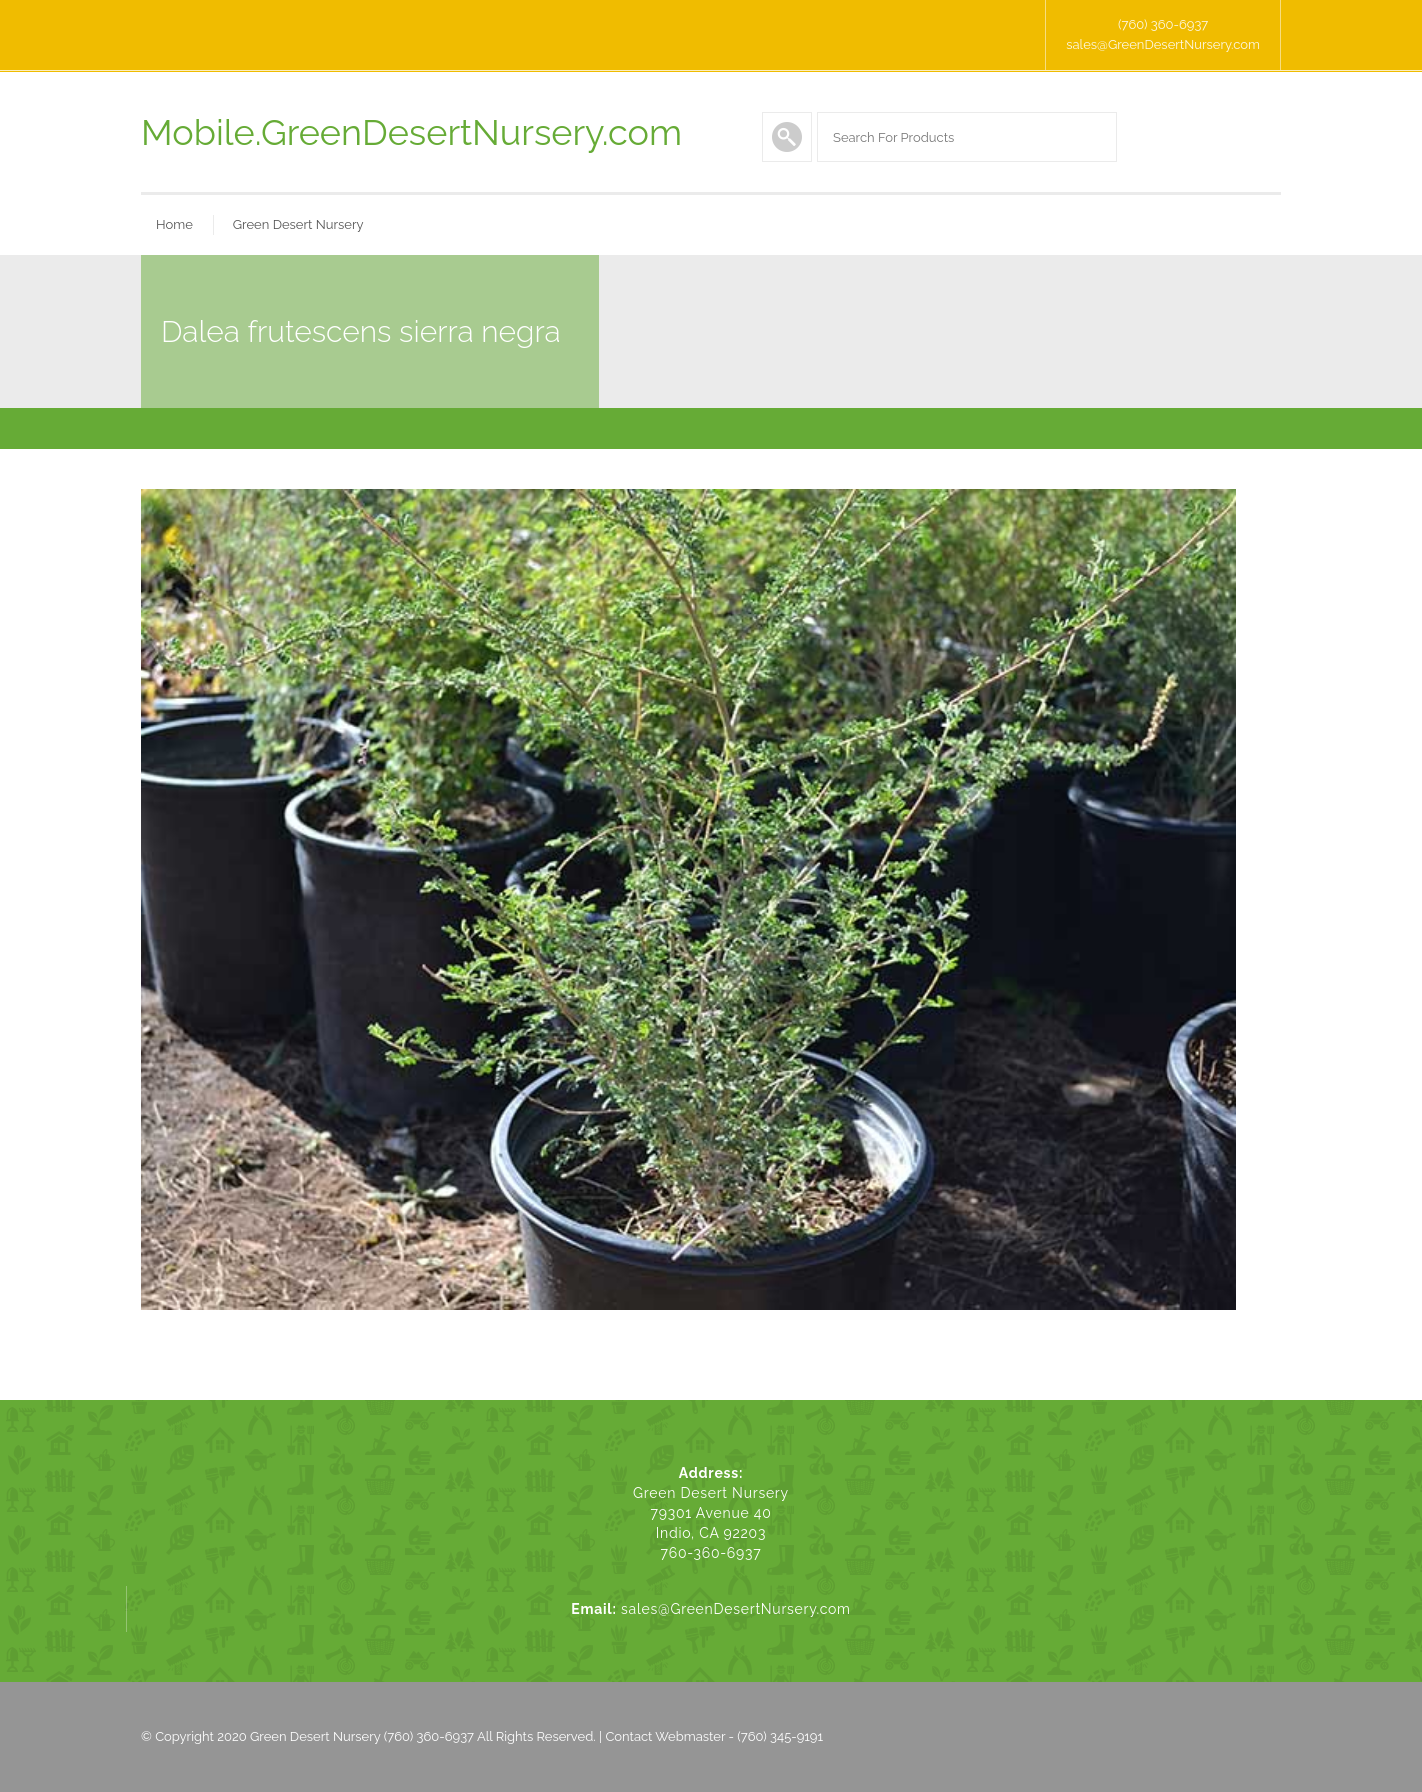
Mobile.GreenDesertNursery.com (411, 132)
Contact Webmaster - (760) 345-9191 (714, 1736)
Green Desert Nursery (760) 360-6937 (362, 1736)
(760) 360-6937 (1163, 24)
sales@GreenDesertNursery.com (1163, 44)
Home (174, 224)
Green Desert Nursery (298, 224)
